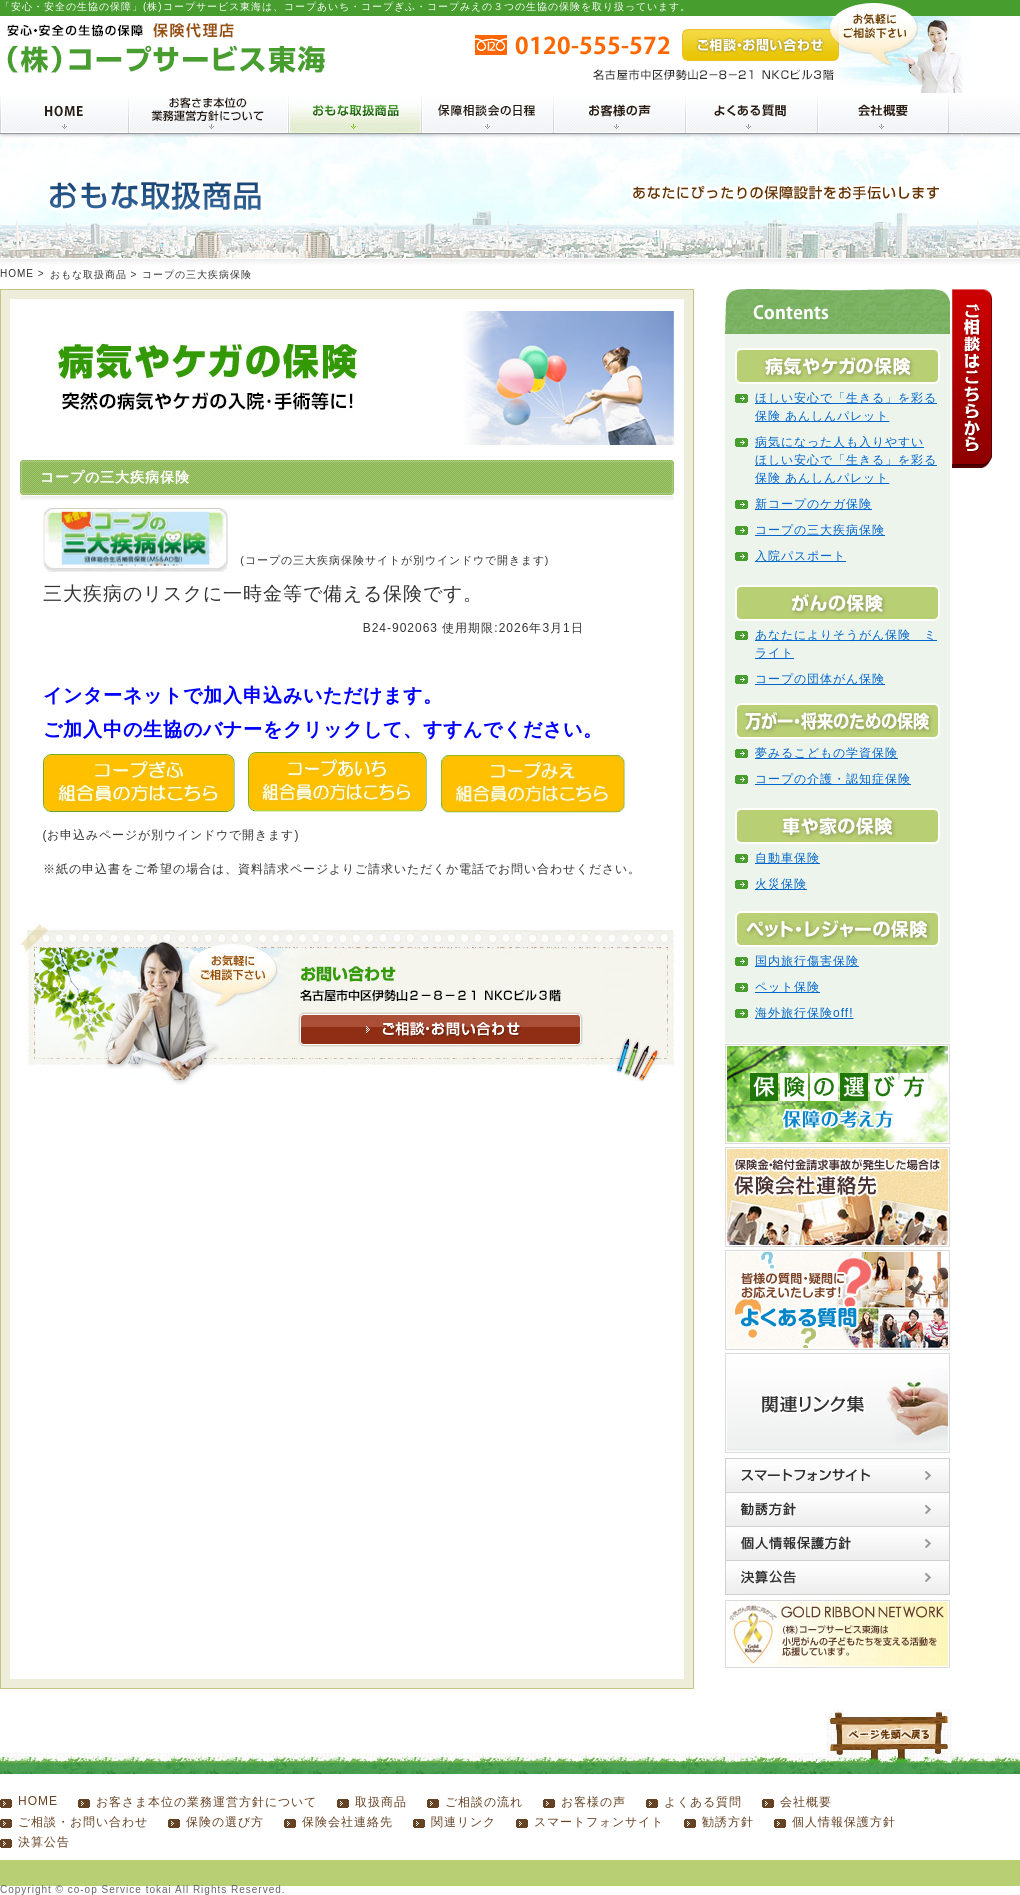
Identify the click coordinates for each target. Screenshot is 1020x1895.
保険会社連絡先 (347, 1822)
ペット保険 (787, 987)
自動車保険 (787, 858)
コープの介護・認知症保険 (833, 779)
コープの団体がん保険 (820, 679)
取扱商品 (381, 1802)
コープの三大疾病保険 (820, 530)
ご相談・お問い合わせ (83, 1822)
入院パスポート (800, 556)
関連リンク (463, 1822)
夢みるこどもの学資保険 (826, 753)
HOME (17, 273)
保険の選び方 (225, 1822)
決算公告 (44, 1842)
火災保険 (781, 884)
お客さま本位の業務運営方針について (206, 1802)
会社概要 (806, 1802)
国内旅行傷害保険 (807, 961)
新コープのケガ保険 (813, 504)
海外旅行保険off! (804, 1013)
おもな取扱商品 (88, 274)
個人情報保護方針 (844, 1822)
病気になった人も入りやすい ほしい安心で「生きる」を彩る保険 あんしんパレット (846, 460)
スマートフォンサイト (599, 1822)
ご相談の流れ (484, 1802)
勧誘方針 (728, 1822)
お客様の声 (593, 1802)
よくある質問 (703, 1802)
